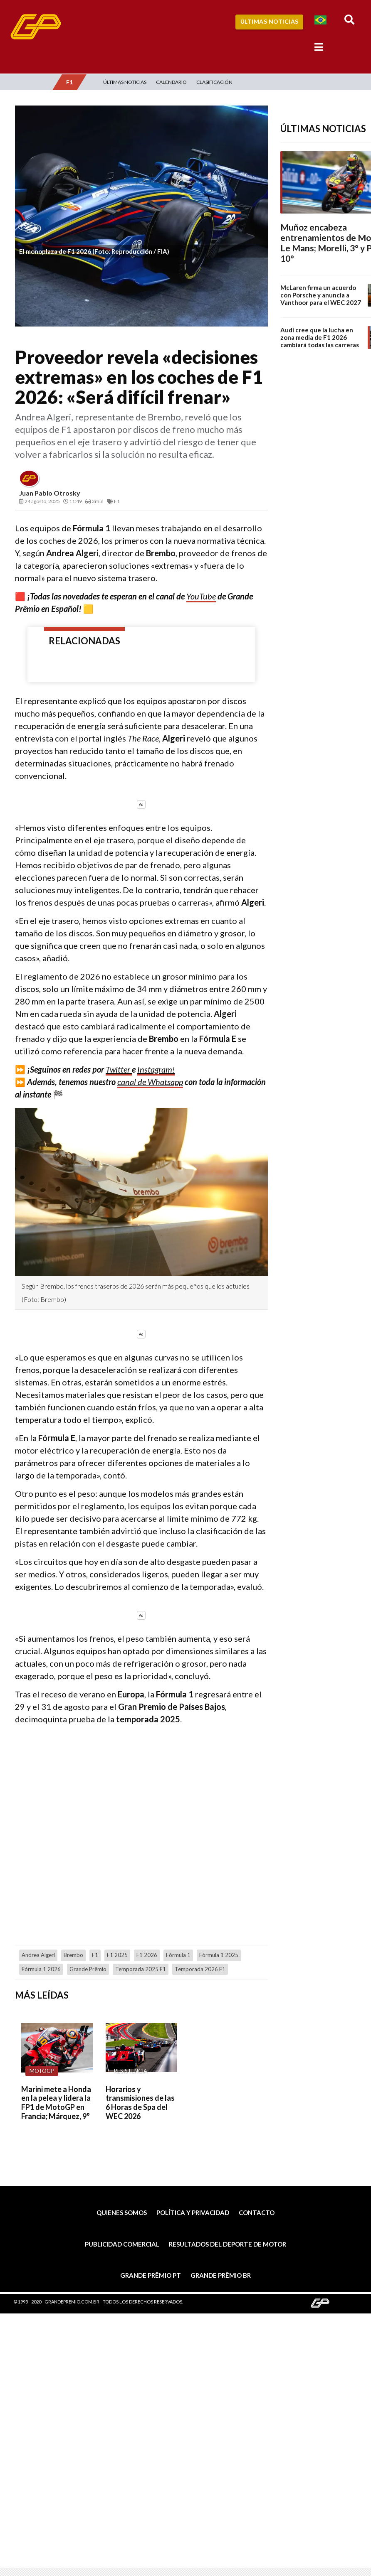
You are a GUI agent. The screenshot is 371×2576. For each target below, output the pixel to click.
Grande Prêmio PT (150, 2275)
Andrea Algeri (38, 1955)
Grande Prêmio (87, 1969)
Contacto (257, 2212)
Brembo (73, 1955)
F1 (95, 1955)
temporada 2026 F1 (200, 1969)
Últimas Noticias (269, 21)
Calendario (171, 82)
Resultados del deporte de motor (227, 2244)
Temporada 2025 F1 (140, 1969)
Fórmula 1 (178, 1955)
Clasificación (214, 82)
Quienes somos (121, 2212)
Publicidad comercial (122, 2244)
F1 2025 (117, 1955)
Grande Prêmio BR (220, 2275)
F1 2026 (146, 1955)
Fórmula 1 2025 (218, 1955)
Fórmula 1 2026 (41, 1969)
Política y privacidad (192, 2212)
